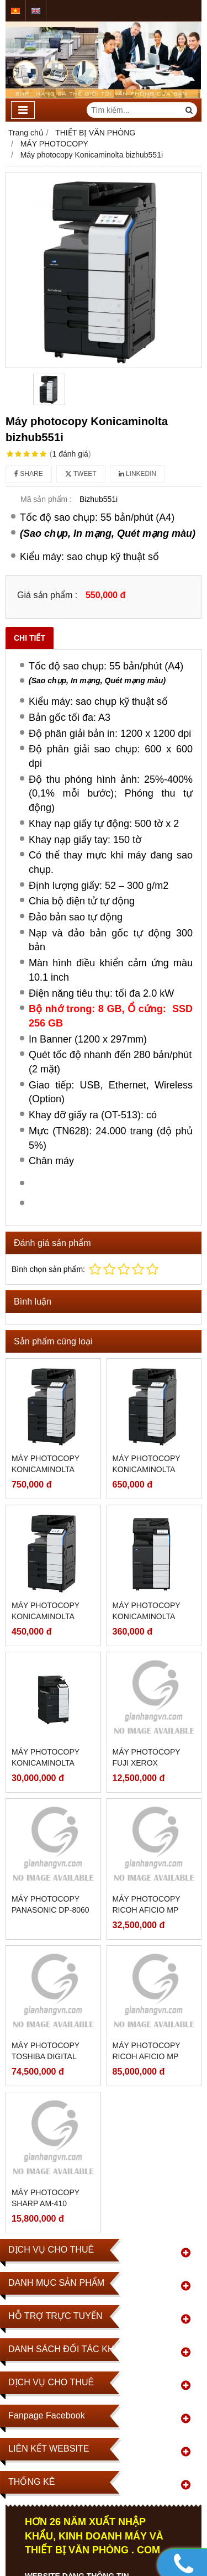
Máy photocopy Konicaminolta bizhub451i (45, 1616)
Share (28, 474)
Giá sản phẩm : (47, 595)
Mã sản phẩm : (46, 499)
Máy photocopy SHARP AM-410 (45, 2198)
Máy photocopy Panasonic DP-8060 (50, 1904)
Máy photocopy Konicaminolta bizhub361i (147, 1616)
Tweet (81, 474)
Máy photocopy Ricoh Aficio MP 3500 (147, 2056)
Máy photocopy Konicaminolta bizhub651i (147, 1469)
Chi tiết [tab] (29, 637)
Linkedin (138, 474)
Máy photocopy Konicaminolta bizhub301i (45, 1762)
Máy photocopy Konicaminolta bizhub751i (45, 1469)
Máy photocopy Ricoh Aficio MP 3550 (147, 1909)
